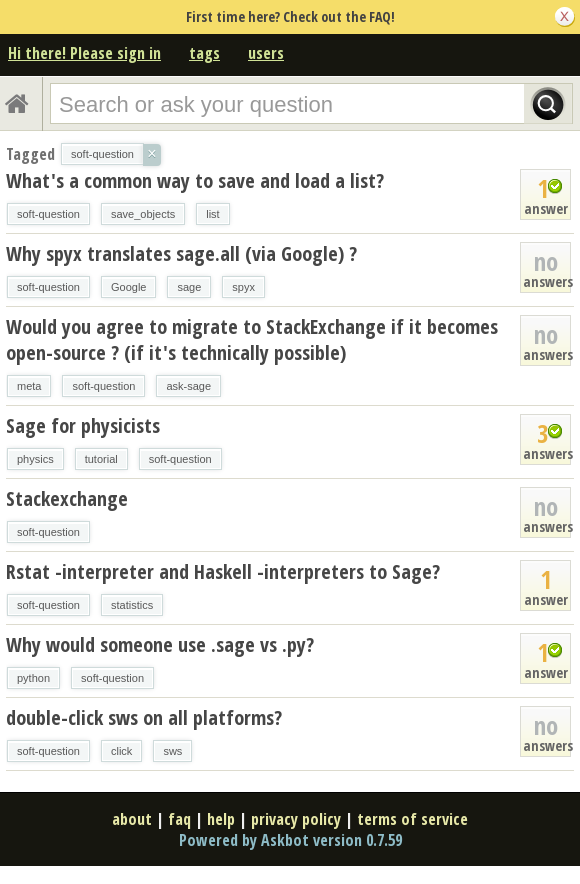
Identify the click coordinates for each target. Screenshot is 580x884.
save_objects (143, 214)
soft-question (48, 214)
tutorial (101, 459)
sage (189, 287)
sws (172, 751)
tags (204, 53)
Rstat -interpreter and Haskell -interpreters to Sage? (223, 571)
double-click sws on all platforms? (144, 717)
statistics (132, 605)
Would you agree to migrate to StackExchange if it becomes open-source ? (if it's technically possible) (252, 339)
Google (128, 287)
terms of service (412, 819)
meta (29, 386)
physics (35, 459)
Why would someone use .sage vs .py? (160, 644)
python (33, 678)
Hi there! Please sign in (84, 53)
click (121, 751)
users (266, 53)
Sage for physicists (83, 425)
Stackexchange (67, 498)
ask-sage (188, 386)
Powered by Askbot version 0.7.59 (290, 840)
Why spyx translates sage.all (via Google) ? (181, 253)
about (132, 819)
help (221, 819)
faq (179, 819)
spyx (243, 287)
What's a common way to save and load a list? (195, 180)
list (212, 214)
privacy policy (296, 819)
